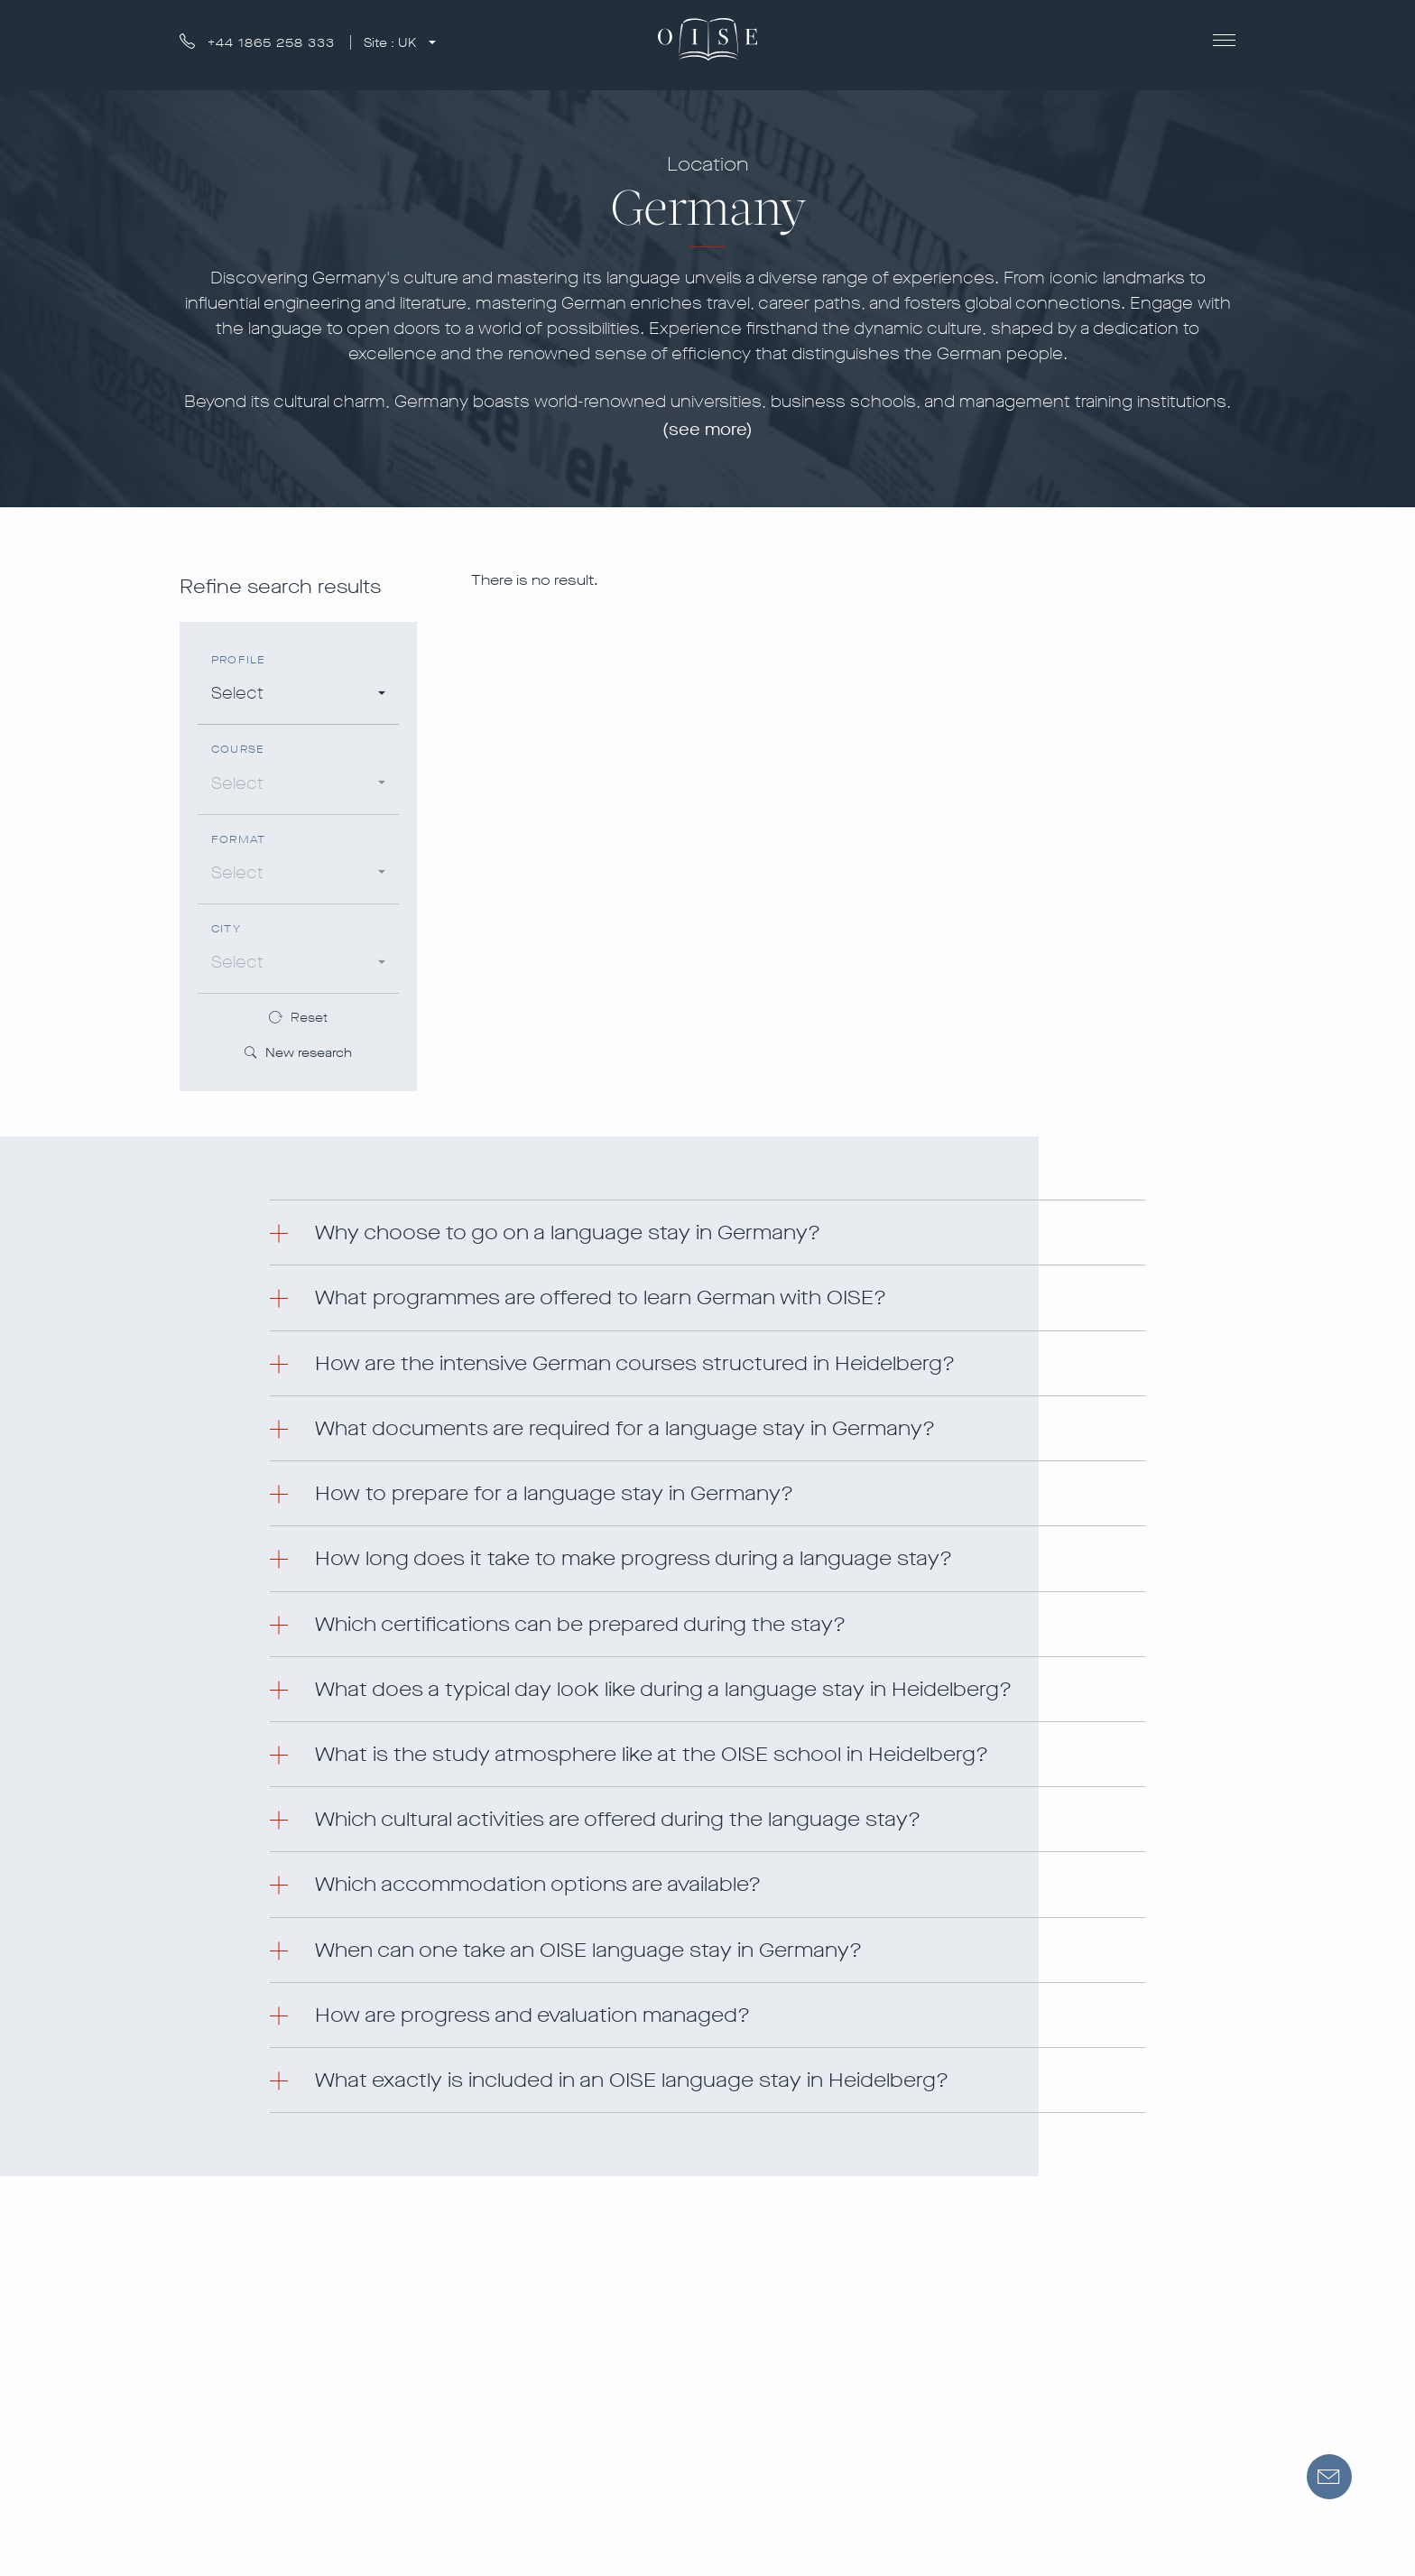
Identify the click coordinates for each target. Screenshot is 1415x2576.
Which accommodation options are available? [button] (538, 1884)
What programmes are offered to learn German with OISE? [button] (600, 1297)
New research (298, 1053)
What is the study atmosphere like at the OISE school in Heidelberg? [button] (651, 1754)
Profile (238, 660)
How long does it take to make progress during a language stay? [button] (633, 1558)
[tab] (707, 1232)
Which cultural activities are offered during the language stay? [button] (617, 1819)
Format (238, 840)
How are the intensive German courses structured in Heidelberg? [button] (635, 1363)
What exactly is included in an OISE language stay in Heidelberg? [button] (631, 2080)
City (226, 929)
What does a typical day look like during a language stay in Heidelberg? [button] (663, 1689)
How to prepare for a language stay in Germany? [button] (554, 1493)
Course (237, 749)
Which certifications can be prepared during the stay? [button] (580, 1624)
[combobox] (298, 696)
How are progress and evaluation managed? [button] (532, 2015)
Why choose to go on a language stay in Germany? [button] (567, 1232)
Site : (392, 42)
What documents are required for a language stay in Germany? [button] (625, 1428)
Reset (309, 1017)
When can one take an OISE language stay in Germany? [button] (588, 1950)
